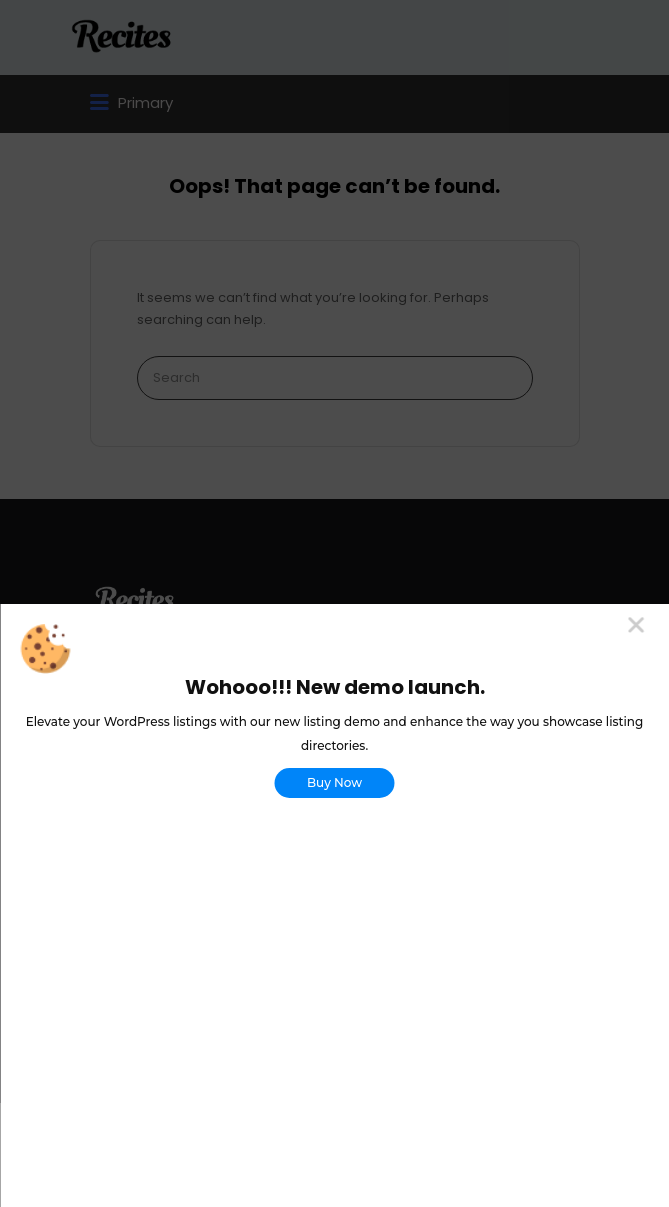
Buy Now (334, 782)
